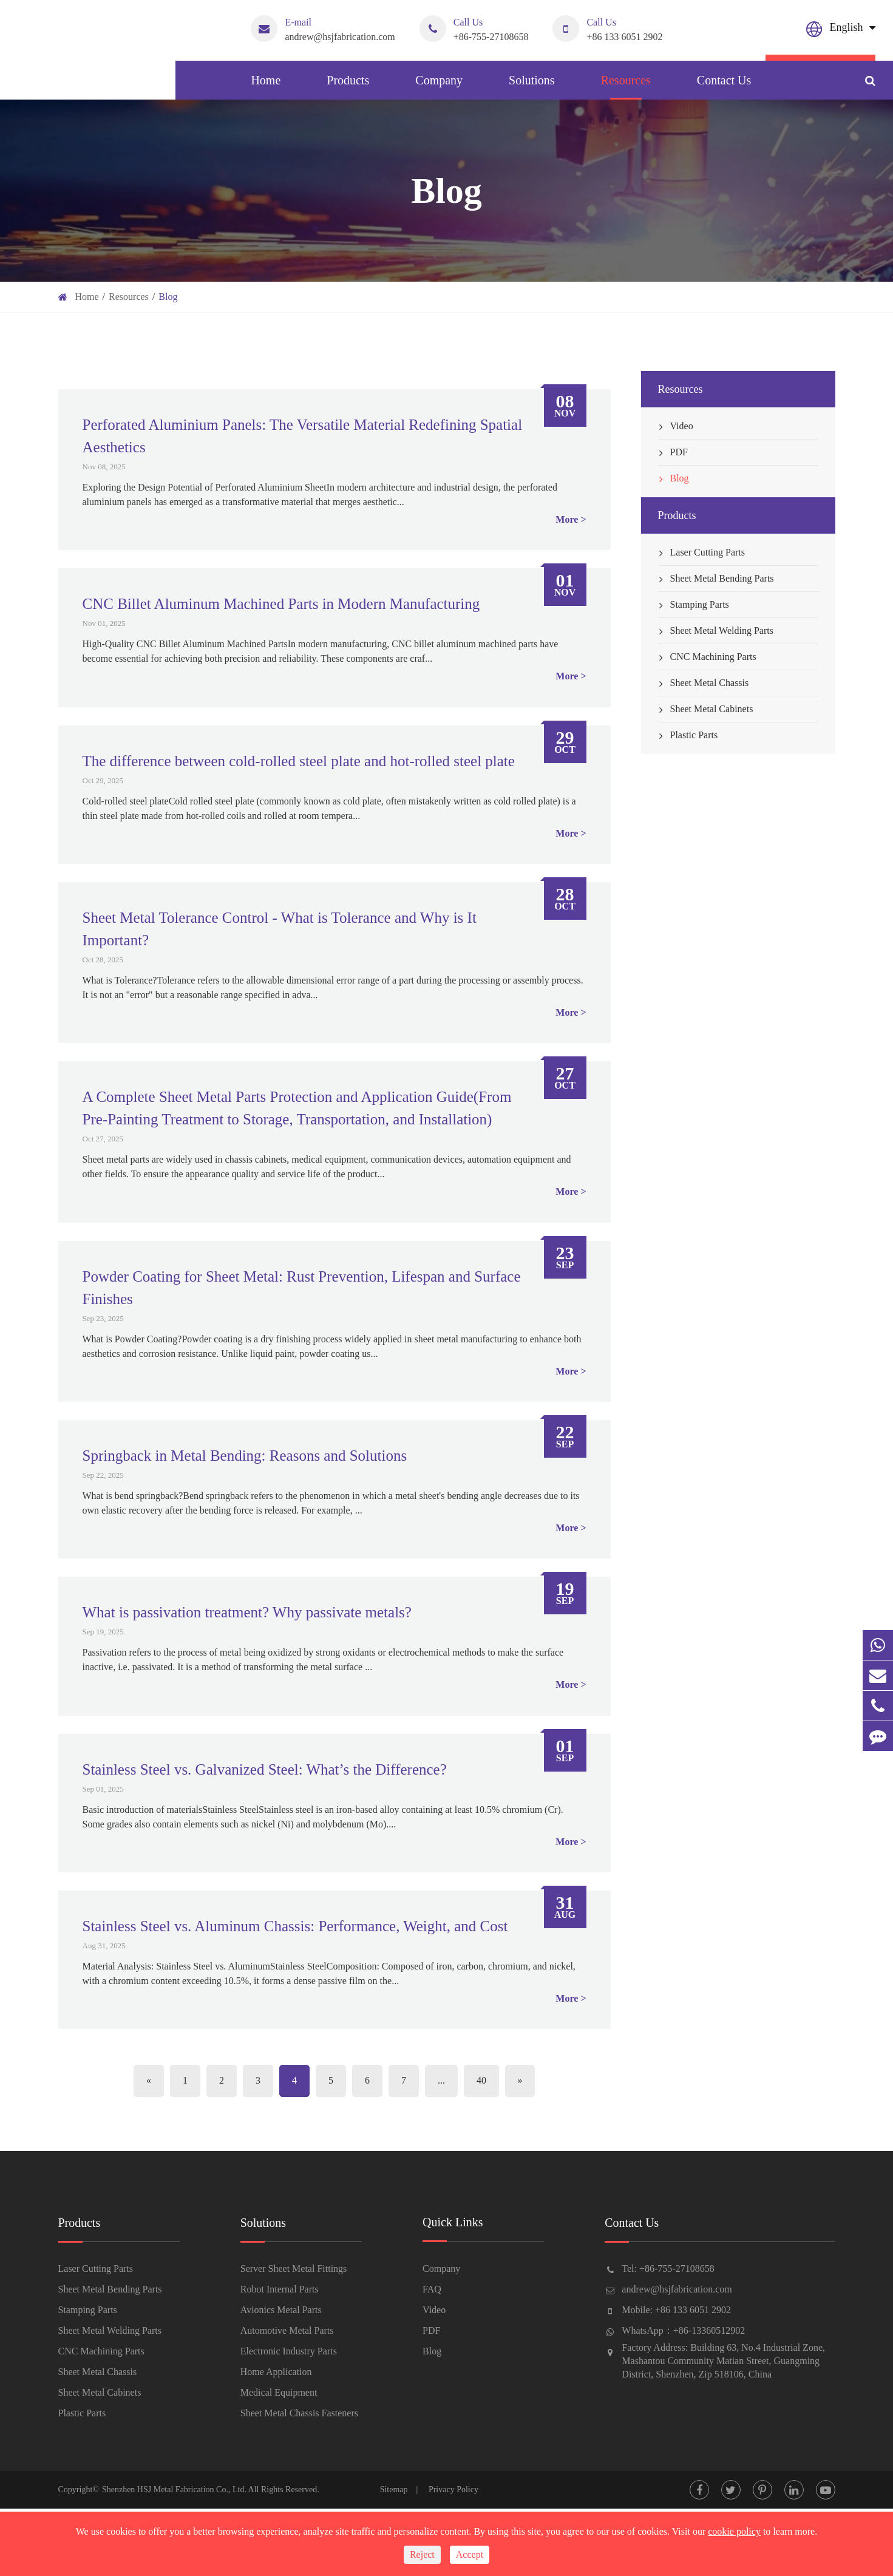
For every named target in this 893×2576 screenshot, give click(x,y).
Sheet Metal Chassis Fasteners (299, 2413)
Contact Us (724, 86)
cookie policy (734, 2531)
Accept (469, 2554)
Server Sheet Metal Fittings (293, 2268)
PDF (673, 452)
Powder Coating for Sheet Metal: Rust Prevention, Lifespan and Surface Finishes (302, 1287)
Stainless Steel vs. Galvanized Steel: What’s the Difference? (265, 1769)
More (566, 519)
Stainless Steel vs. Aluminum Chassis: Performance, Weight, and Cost (295, 1926)
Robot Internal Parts (279, 2289)
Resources (626, 86)
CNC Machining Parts (707, 657)
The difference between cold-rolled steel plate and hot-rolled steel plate (299, 761)
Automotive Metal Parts (287, 2330)
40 (481, 2080)
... (441, 2080)
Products (348, 86)
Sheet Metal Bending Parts (716, 578)
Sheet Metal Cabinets (705, 709)
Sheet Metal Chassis (703, 683)
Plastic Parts (688, 735)
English (846, 27)
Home (265, 86)
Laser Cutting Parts (701, 552)
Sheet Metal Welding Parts (715, 631)
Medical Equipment (278, 2392)
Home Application (276, 2372)
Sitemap (394, 2489)
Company (439, 86)
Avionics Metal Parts (281, 2310)
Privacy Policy (453, 2489)
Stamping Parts (693, 605)
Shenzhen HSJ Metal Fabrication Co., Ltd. (174, 2489)
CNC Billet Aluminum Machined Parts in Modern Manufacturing (281, 604)
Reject (422, 2554)
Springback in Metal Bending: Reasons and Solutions (245, 1455)
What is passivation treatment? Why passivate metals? (247, 1612)
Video (675, 426)
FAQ (432, 2289)
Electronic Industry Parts (288, 2351)
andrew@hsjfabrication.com (323, 28)
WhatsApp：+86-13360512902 (683, 2330)
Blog (167, 296)
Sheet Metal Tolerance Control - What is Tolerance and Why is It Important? (280, 928)
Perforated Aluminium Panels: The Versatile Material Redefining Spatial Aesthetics (303, 435)
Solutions (532, 86)
